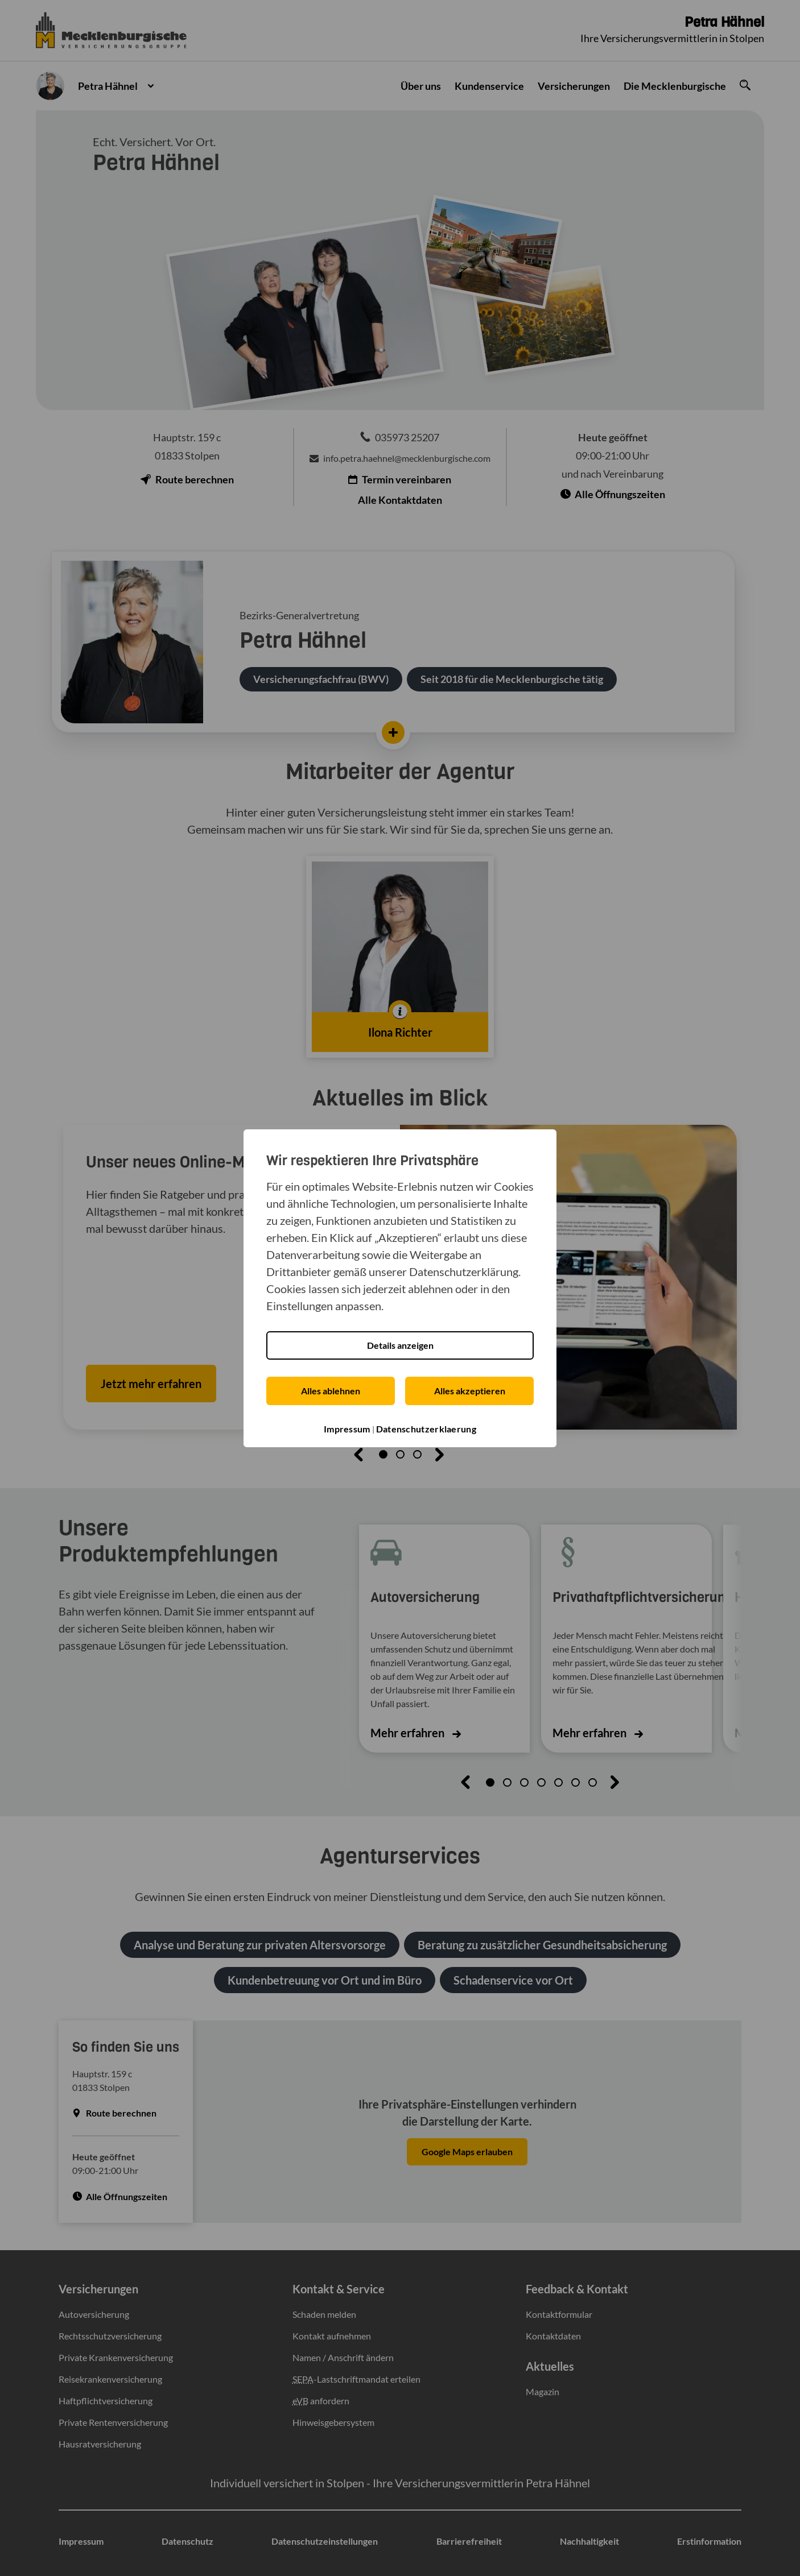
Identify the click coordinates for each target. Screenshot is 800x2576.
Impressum (347, 1428)
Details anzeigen (400, 1345)
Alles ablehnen (330, 1390)
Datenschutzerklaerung (426, 1428)
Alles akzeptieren (469, 1390)
